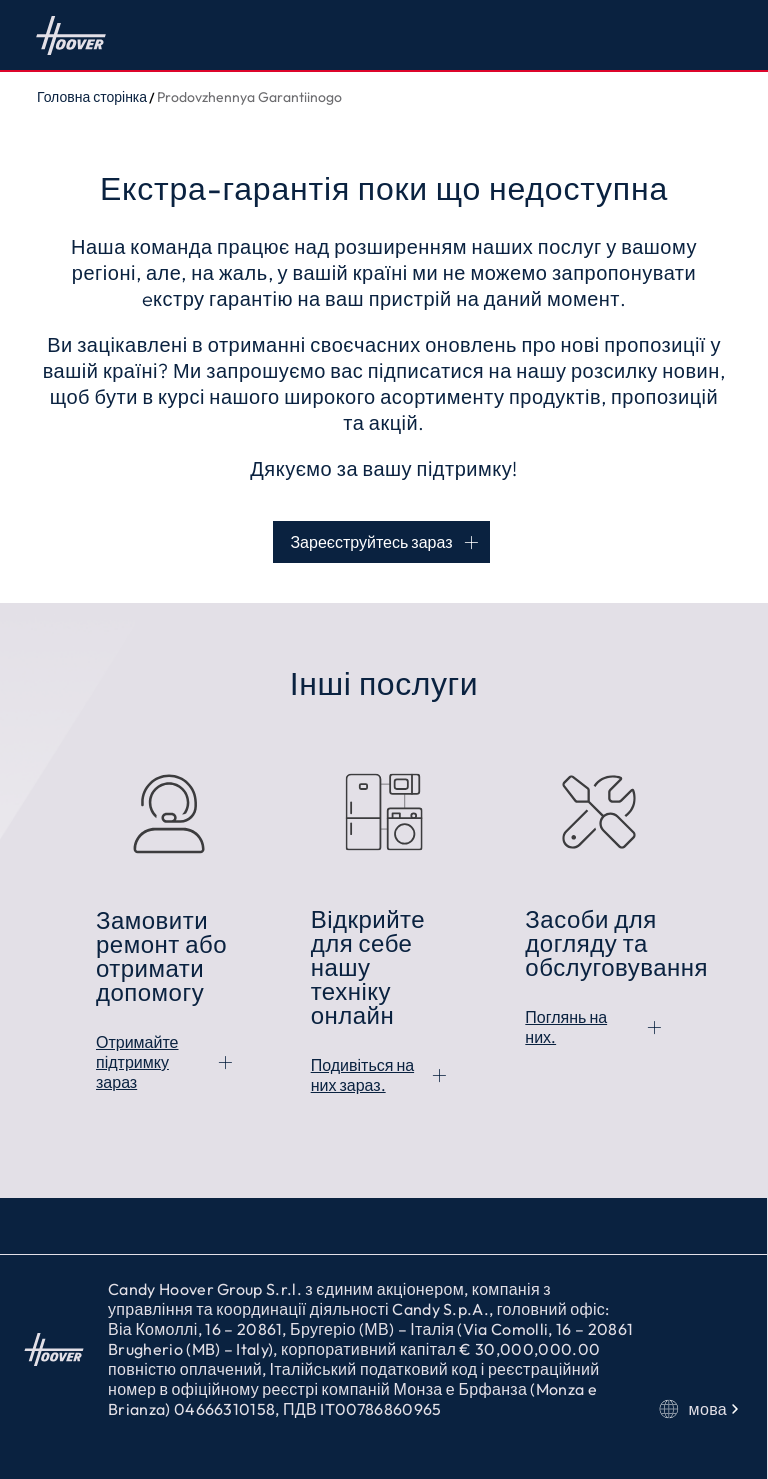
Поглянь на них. (566, 1027)
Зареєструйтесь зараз (371, 542)
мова (701, 1409)
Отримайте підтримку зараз (137, 1062)
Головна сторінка (71, 35)
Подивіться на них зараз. (362, 1075)
